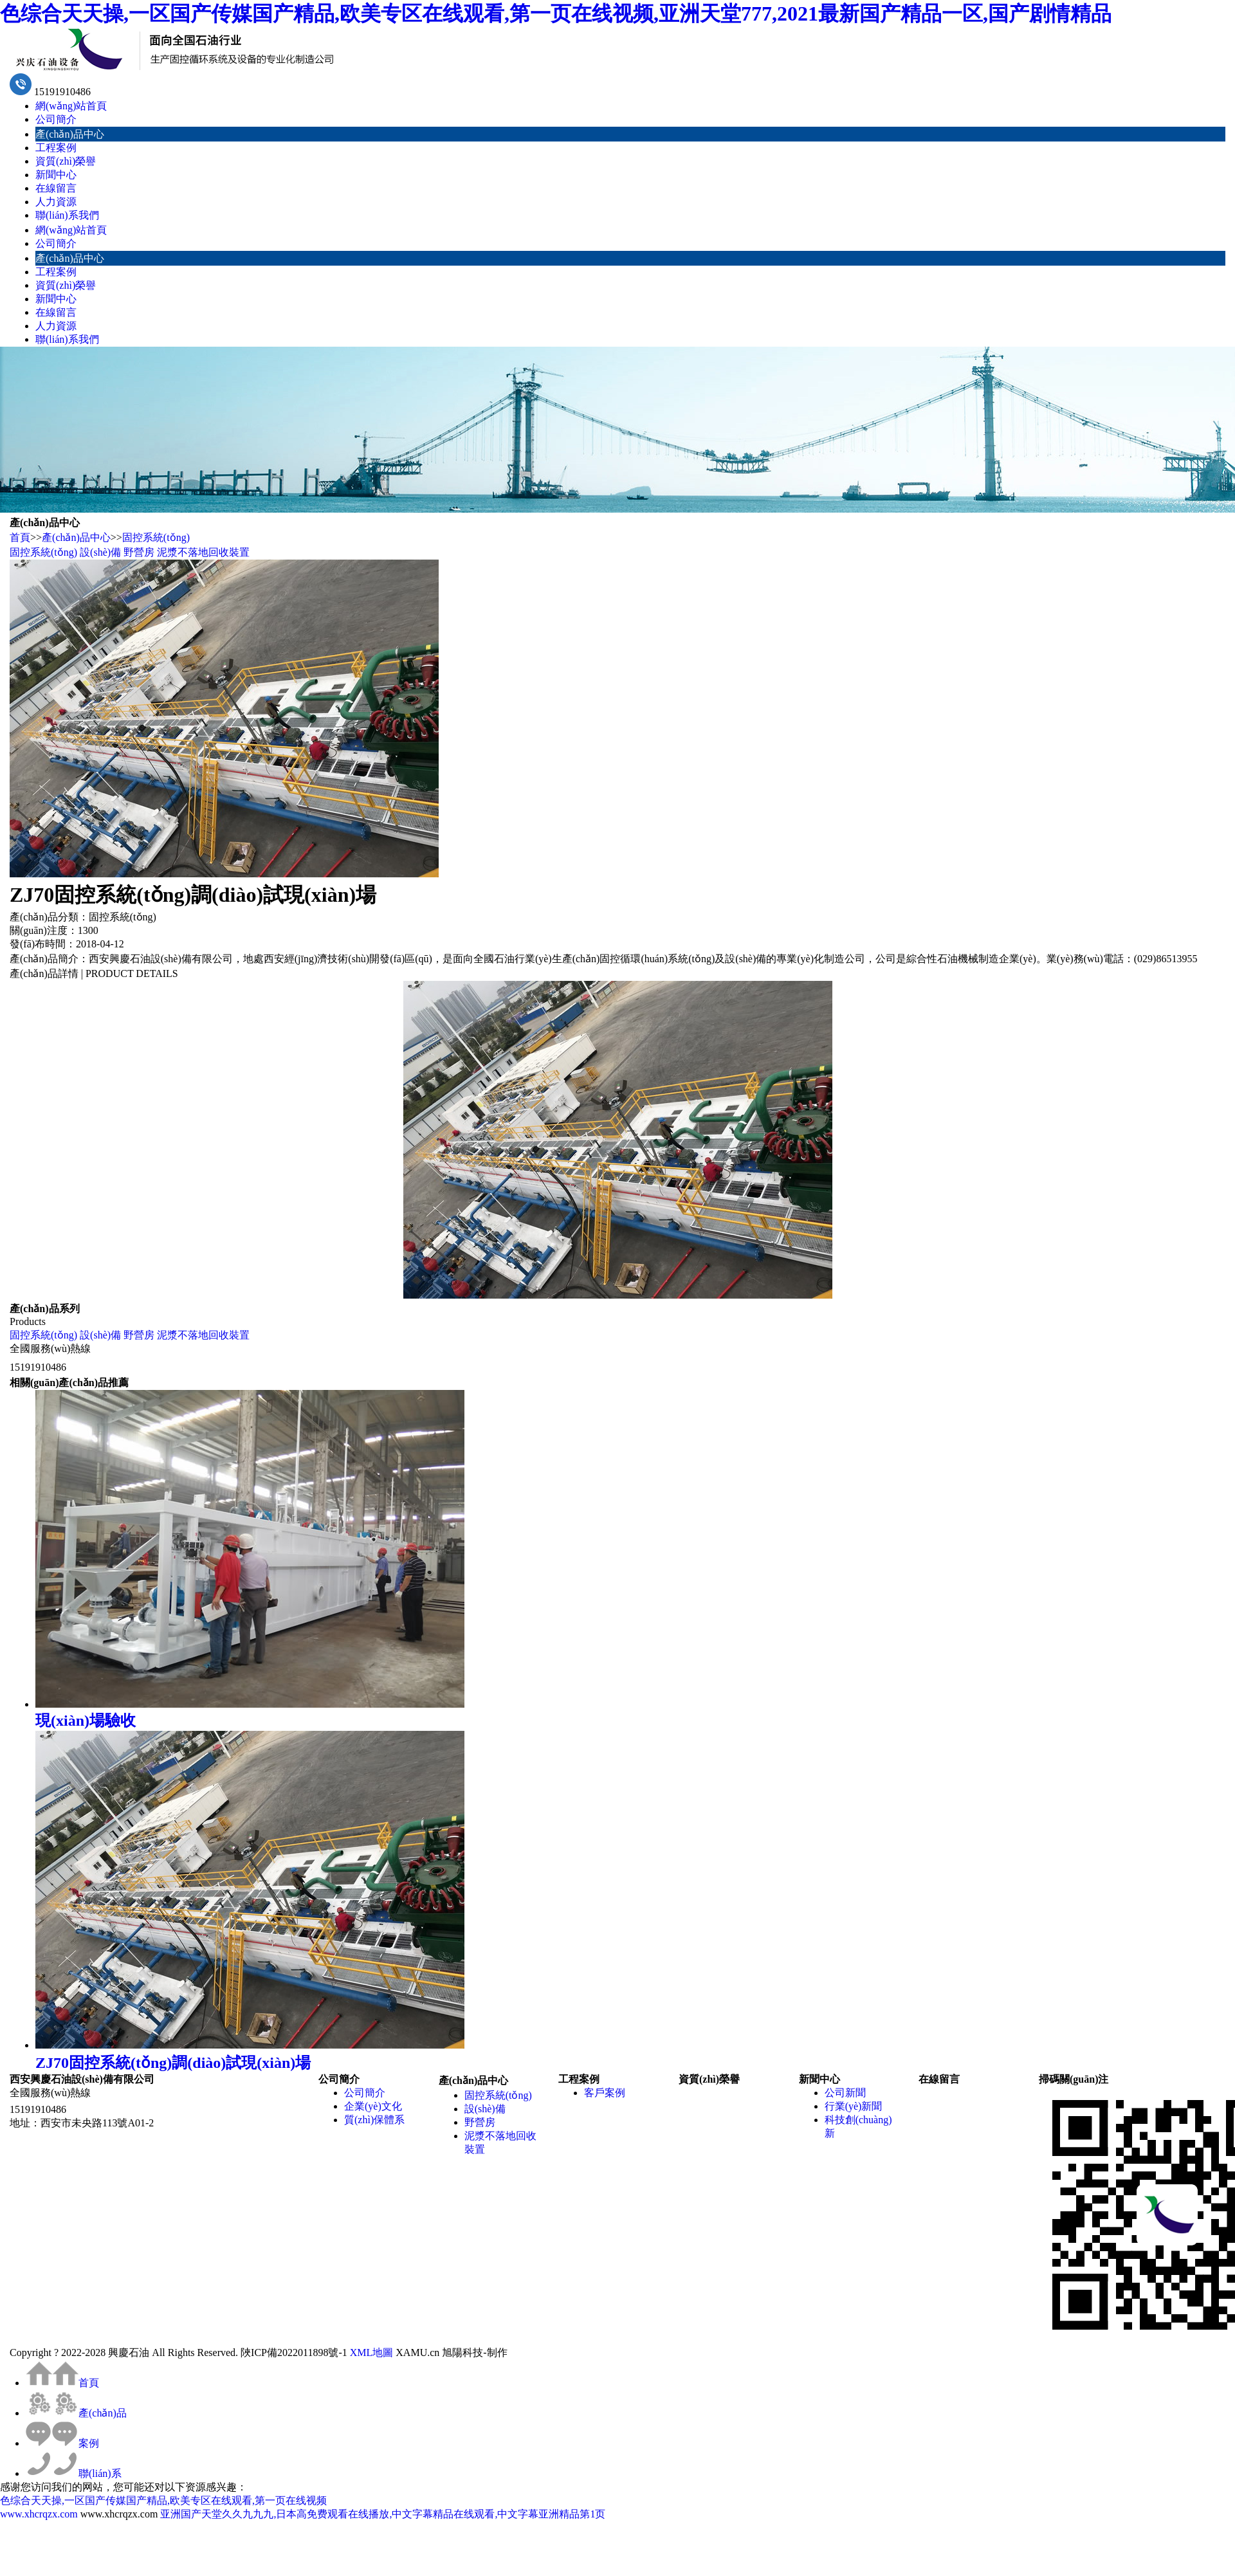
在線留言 (56, 188)
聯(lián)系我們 (67, 215)
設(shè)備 (100, 552)
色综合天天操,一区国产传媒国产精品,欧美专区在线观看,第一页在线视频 (163, 2500)
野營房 (139, 552)
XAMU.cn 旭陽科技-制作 (451, 2352)
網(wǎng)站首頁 (71, 105)
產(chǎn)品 (76, 2412)
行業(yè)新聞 (854, 2106)
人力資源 (56, 201)
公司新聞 (845, 2092)
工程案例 (56, 147)
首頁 (20, 537)
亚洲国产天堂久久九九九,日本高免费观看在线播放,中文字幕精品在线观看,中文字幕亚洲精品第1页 (382, 2513)
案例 (62, 2443)
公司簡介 (56, 119)
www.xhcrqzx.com (39, 2513)
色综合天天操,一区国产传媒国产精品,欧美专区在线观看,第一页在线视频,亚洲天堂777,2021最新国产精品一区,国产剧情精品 (556, 13)
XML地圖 (372, 2352)
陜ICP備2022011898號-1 (294, 2352)
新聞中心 (56, 174)
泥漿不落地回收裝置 (203, 552)
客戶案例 (604, 2092)
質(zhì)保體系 (374, 2119)
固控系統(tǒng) (156, 537)
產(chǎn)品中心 (69, 134)
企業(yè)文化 (373, 2106)
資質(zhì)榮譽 (65, 161)
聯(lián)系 (74, 2473)
